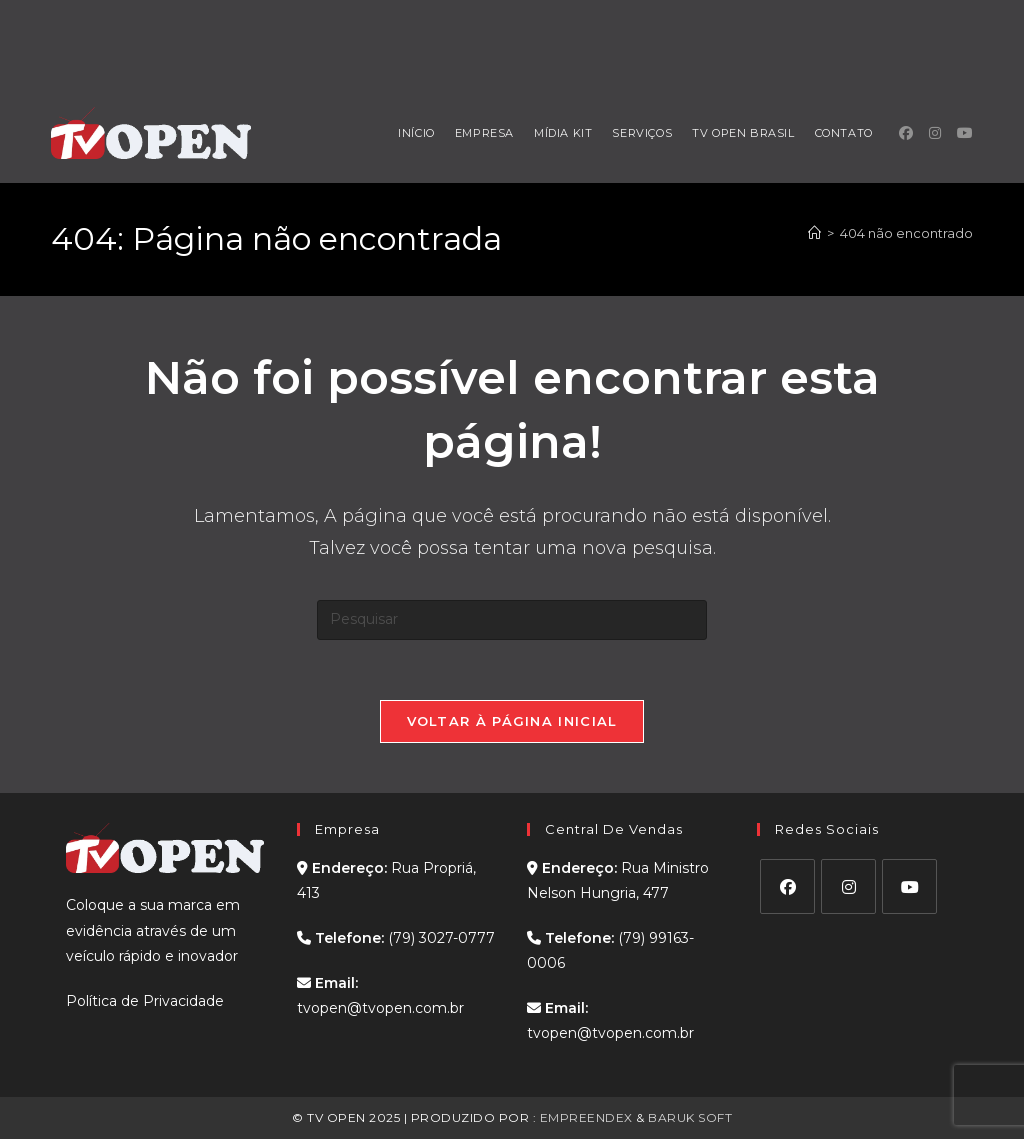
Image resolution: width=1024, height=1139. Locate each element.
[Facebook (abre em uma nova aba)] (906, 133)
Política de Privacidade (145, 1001)
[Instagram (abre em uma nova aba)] (935, 133)
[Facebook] (787, 886)
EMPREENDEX (586, 1117)
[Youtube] (909, 886)
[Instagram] (848, 886)
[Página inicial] (814, 233)
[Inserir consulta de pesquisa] (512, 620)
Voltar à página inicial (512, 721)
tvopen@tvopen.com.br (380, 1008)
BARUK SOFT (690, 1117)
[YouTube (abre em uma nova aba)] (965, 133)
